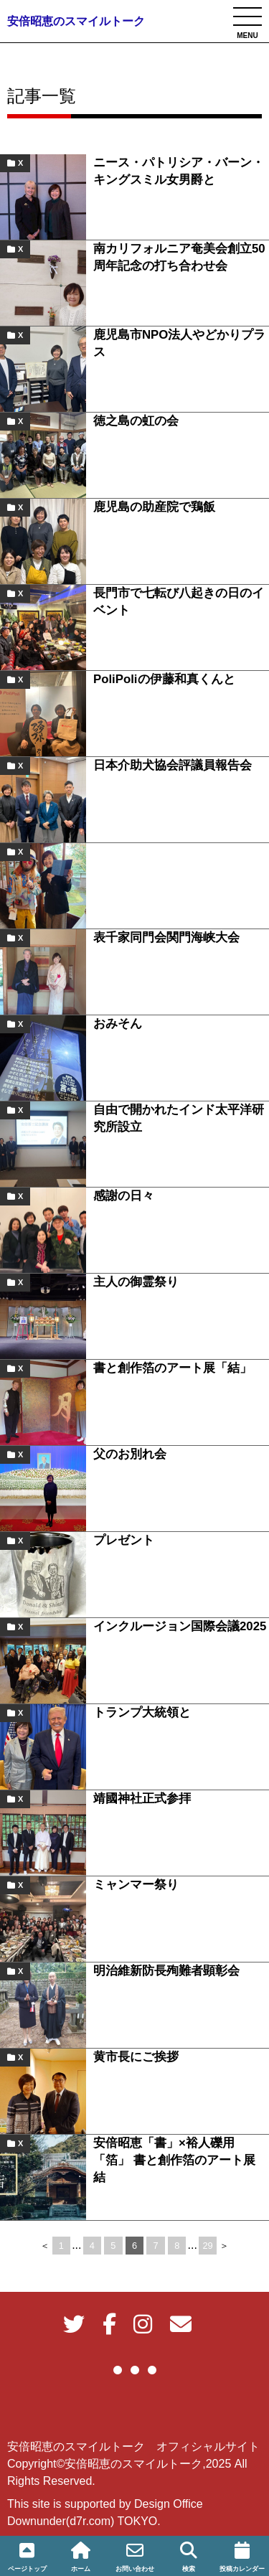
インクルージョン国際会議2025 (179, 1626)
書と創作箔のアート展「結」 (172, 1368)
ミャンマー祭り (136, 1884)
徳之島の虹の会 (136, 421)
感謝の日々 (123, 1196)
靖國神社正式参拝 (142, 1798)
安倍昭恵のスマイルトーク (76, 21)
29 (208, 2245)
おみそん (117, 1023)
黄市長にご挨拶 (136, 2057)
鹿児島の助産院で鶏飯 (154, 507)
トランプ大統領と (142, 1712)
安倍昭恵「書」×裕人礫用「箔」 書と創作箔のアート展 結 (180, 2160)
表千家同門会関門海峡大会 (166, 937)
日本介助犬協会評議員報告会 (172, 765)
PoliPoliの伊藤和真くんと (164, 679)
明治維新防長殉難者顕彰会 (166, 1971)
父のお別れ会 (129, 1454)
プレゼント (123, 1540)
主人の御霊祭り (136, 1282)
